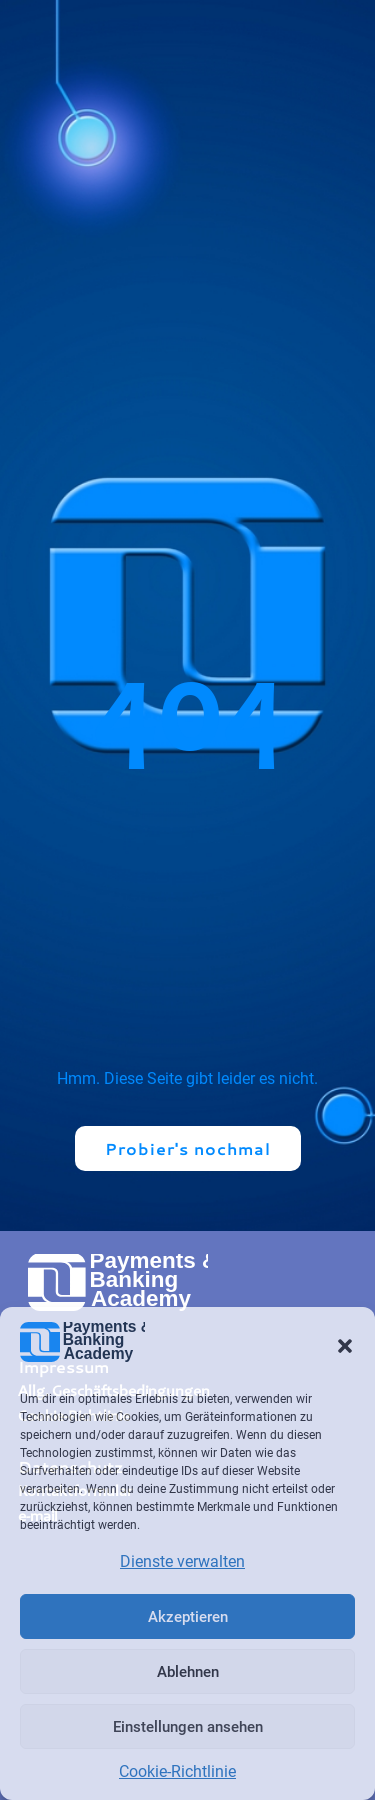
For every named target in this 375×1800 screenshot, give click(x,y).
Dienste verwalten (182, 1561)
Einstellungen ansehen (188, 1727)
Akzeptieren (188, 1617)
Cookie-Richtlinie (177, 1771)
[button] (345, 1346)
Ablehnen (188, 1672)
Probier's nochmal (188, 1148)
